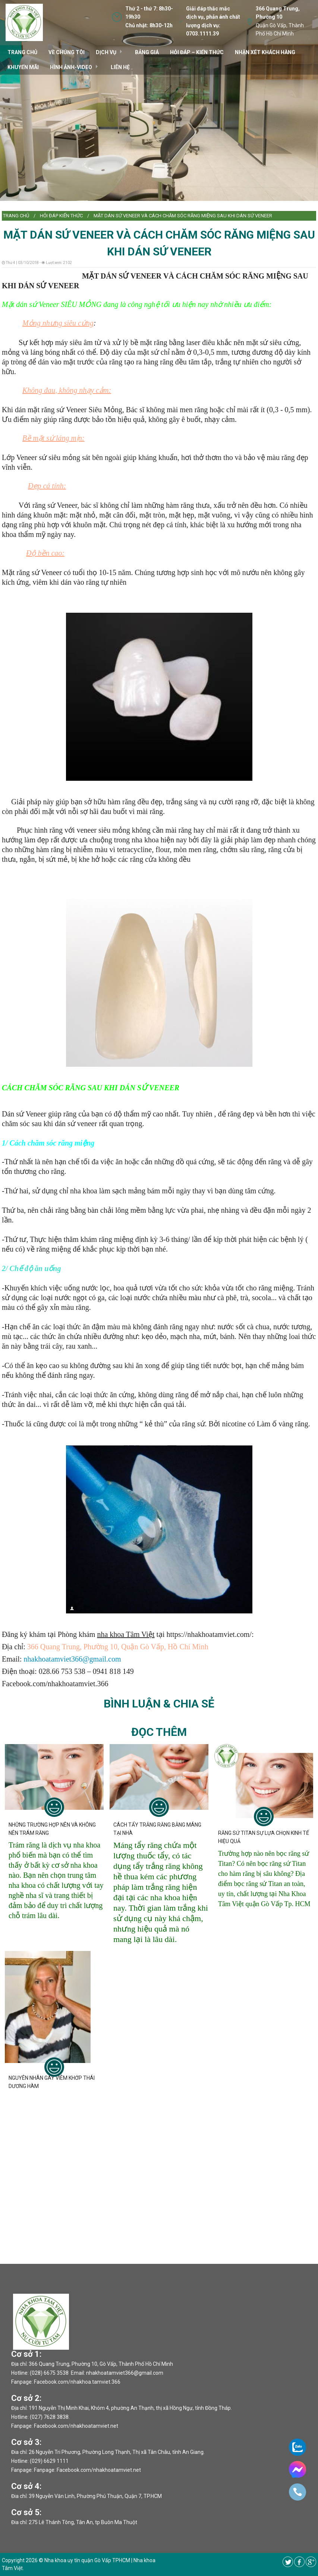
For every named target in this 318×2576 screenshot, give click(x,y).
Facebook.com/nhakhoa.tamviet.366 (77, 2382)
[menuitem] (16, 216)
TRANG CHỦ (22, 52)
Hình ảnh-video (71, 67)
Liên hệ (120, 67)
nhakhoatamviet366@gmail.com (72, 1659)
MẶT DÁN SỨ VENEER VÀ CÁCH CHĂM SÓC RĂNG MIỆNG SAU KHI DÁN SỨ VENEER (183, 215)
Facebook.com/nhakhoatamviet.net (76, 2426)
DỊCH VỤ (106, 52)
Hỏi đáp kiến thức (61, 215)
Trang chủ (16, 215)
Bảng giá (147, 52)
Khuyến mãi (23, 67)
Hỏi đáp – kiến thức (197, 52)
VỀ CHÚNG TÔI (66, 52)
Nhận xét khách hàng (265, 52)
